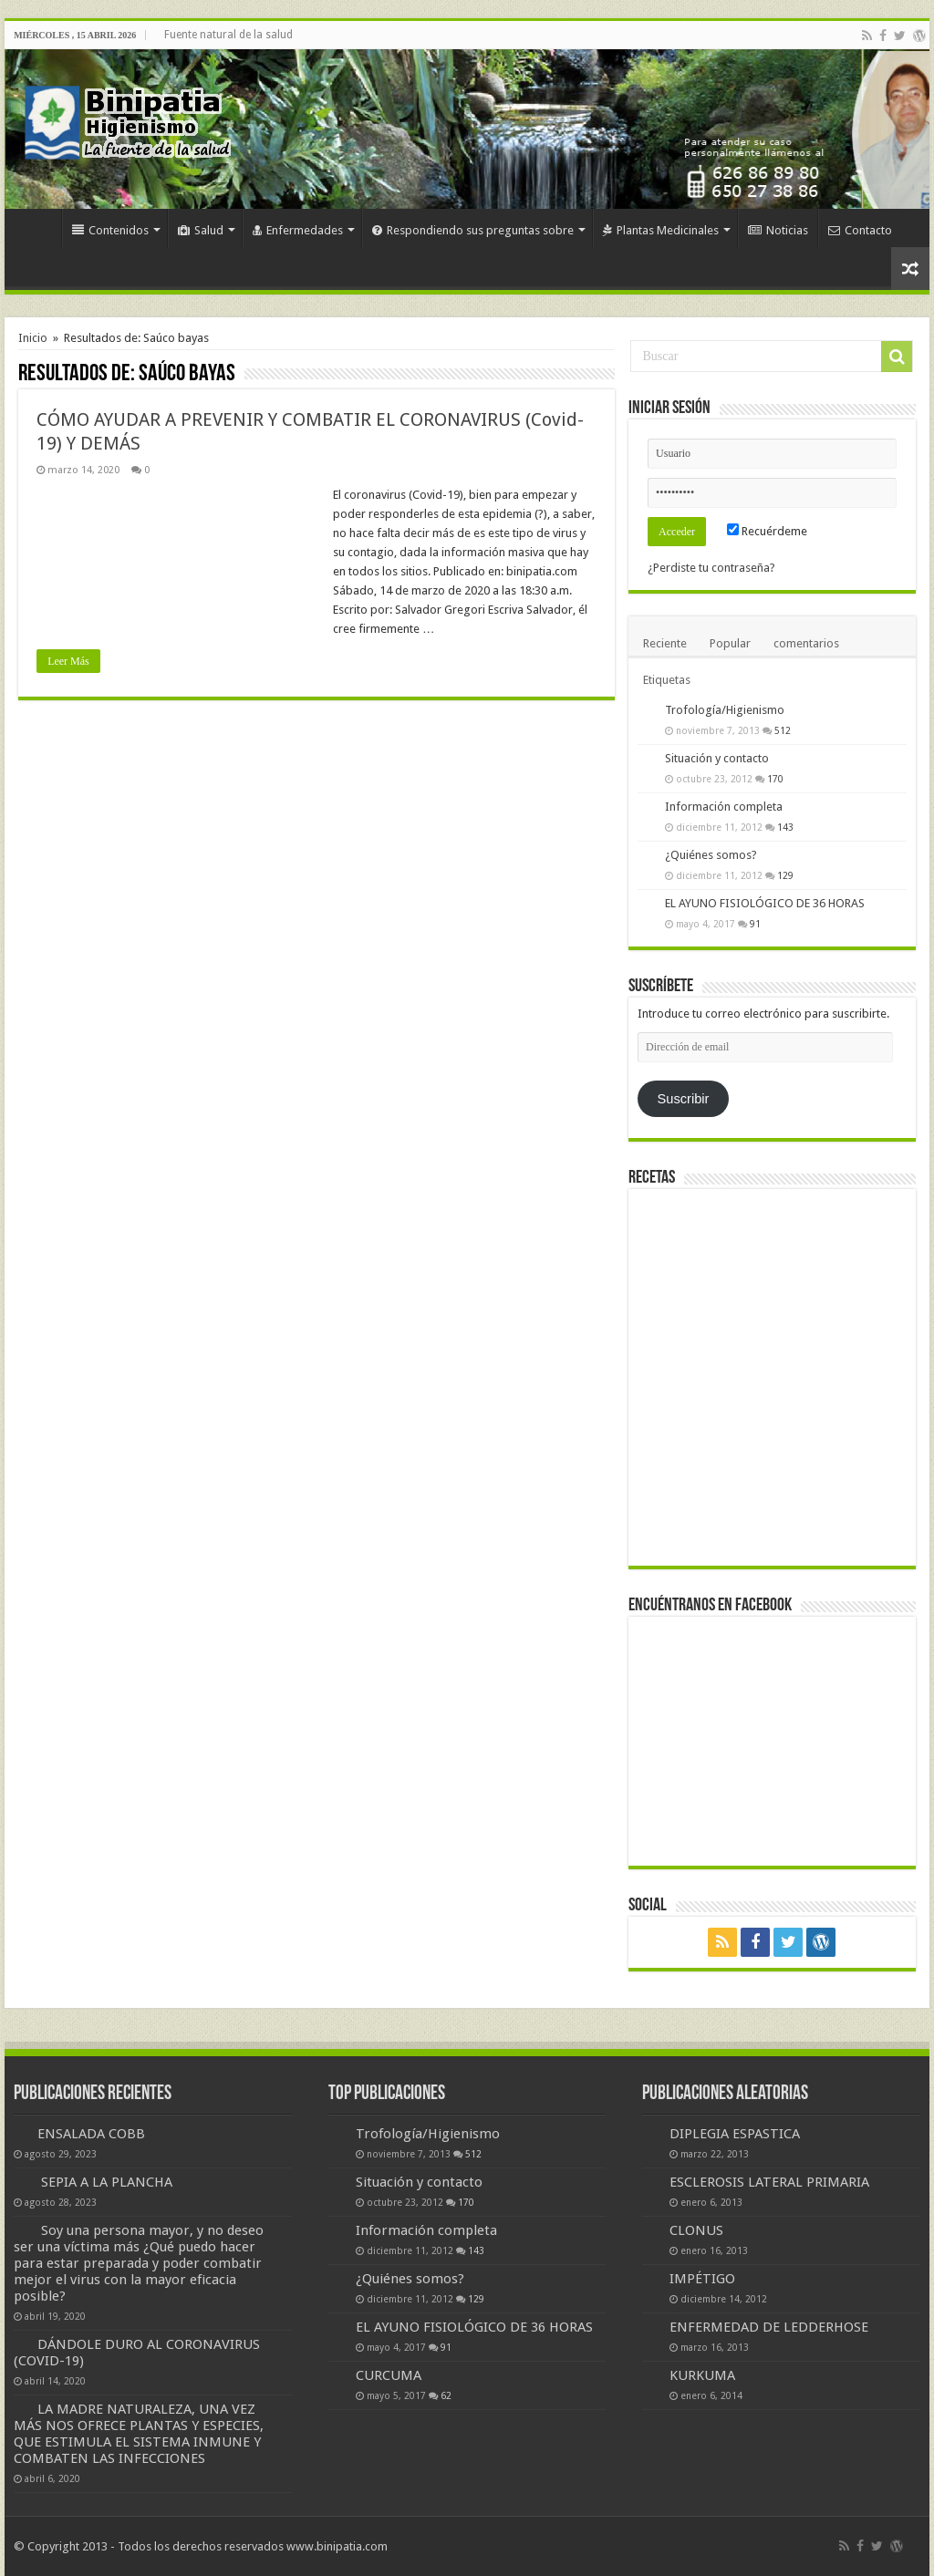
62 (446, 2395)
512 (782, 730)
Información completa (724, 806)
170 (775, 778)
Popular (730, 643)
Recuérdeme (767, 531)
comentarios (806, 643)
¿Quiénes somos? (711, 855)
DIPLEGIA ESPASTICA (734, 2134)
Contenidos (110, 230)
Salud (200, 230)
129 (785, 875)
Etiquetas (666, 680)
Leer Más (68, 661)
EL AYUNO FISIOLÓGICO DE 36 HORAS (765, 903)
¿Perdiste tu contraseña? (711, 567)
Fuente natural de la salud (228, 34)
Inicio (37, 228)
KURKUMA (702, 2375)
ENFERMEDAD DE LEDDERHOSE (768, 2327)
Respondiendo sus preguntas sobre (473, 230)
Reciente (665, 643)
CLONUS (696, 2230)
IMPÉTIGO (702, 2279)
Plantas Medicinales (661, 230)
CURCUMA (388, 2375)
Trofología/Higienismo (724, 710)
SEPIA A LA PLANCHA (106, 2182)
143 (785, 827)
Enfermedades (298, 230)
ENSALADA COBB (91, 2134)
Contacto (860, 230)
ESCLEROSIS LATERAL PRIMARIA (769, 2182)
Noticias (778, 230)
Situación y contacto (717, 758)
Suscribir (684, 1098)
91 (755, 923)
